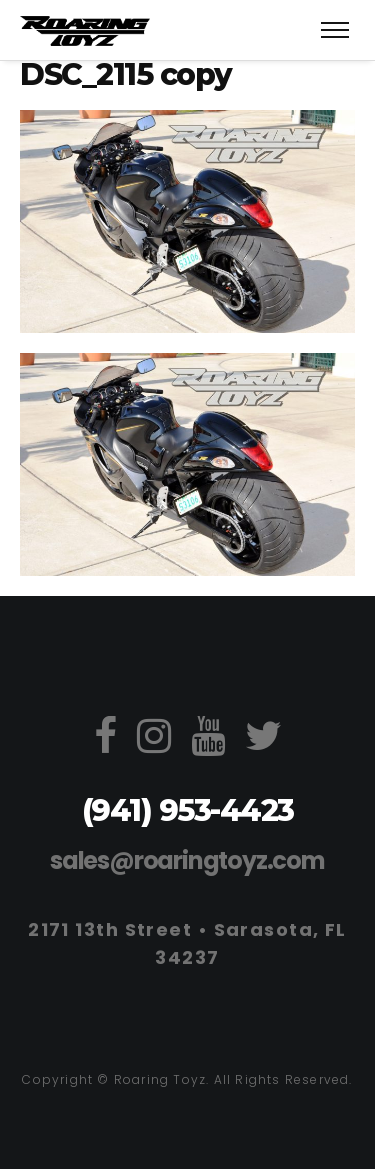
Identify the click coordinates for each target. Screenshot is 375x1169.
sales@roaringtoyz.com (187, 860)
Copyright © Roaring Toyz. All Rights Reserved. (187, 1079)
